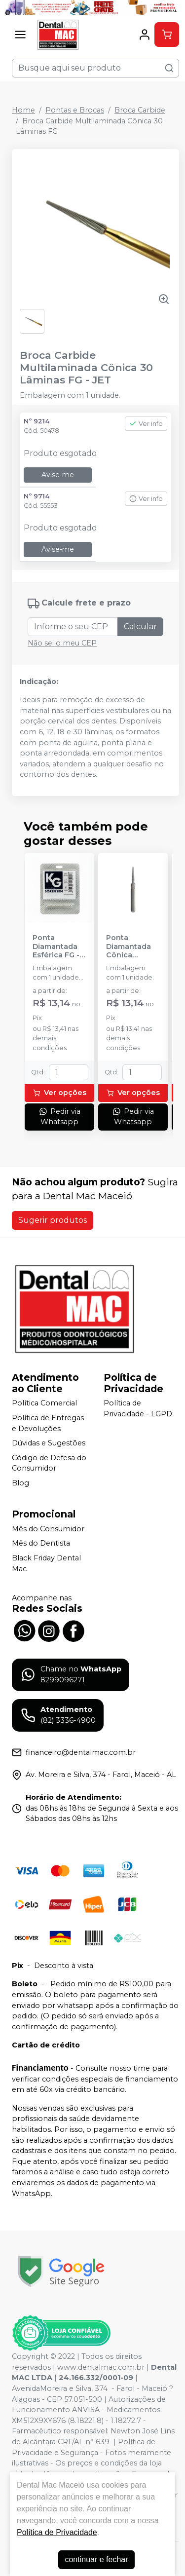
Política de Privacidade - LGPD (138, 1409)
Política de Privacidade (57, 2532)
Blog (20, 1482)
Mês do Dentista (41, 1543)
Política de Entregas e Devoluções (48, 1423)
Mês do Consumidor (48, 1528)
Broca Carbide (139, 110)
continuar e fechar (96, 2559)
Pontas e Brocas (74, 110)
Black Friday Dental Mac (46, 1563)
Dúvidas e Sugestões (48, 1443)
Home (23, 110)
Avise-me (57, 474)
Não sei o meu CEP (62, 643)
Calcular (140, 626)
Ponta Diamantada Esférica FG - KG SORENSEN (58, 946)
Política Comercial (44, 1403)
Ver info (146, 423)
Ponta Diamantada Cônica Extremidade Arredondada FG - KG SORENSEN (131, 946)
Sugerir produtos (52, 1220)
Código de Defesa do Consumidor (49, 1463)
